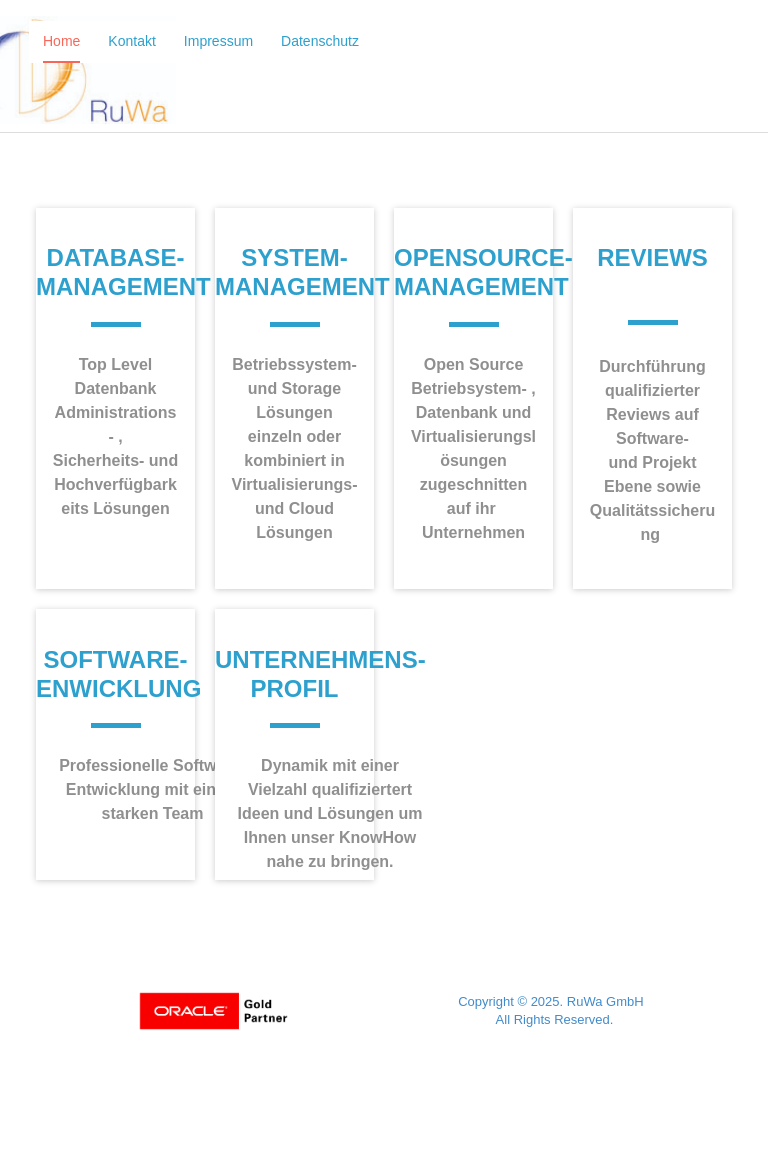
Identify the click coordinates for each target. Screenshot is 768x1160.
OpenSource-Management (483, 272)
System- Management (302, 272)
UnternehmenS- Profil (320, 674)
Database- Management (123, 272)
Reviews (652, 257)
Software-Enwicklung (118, 674)
